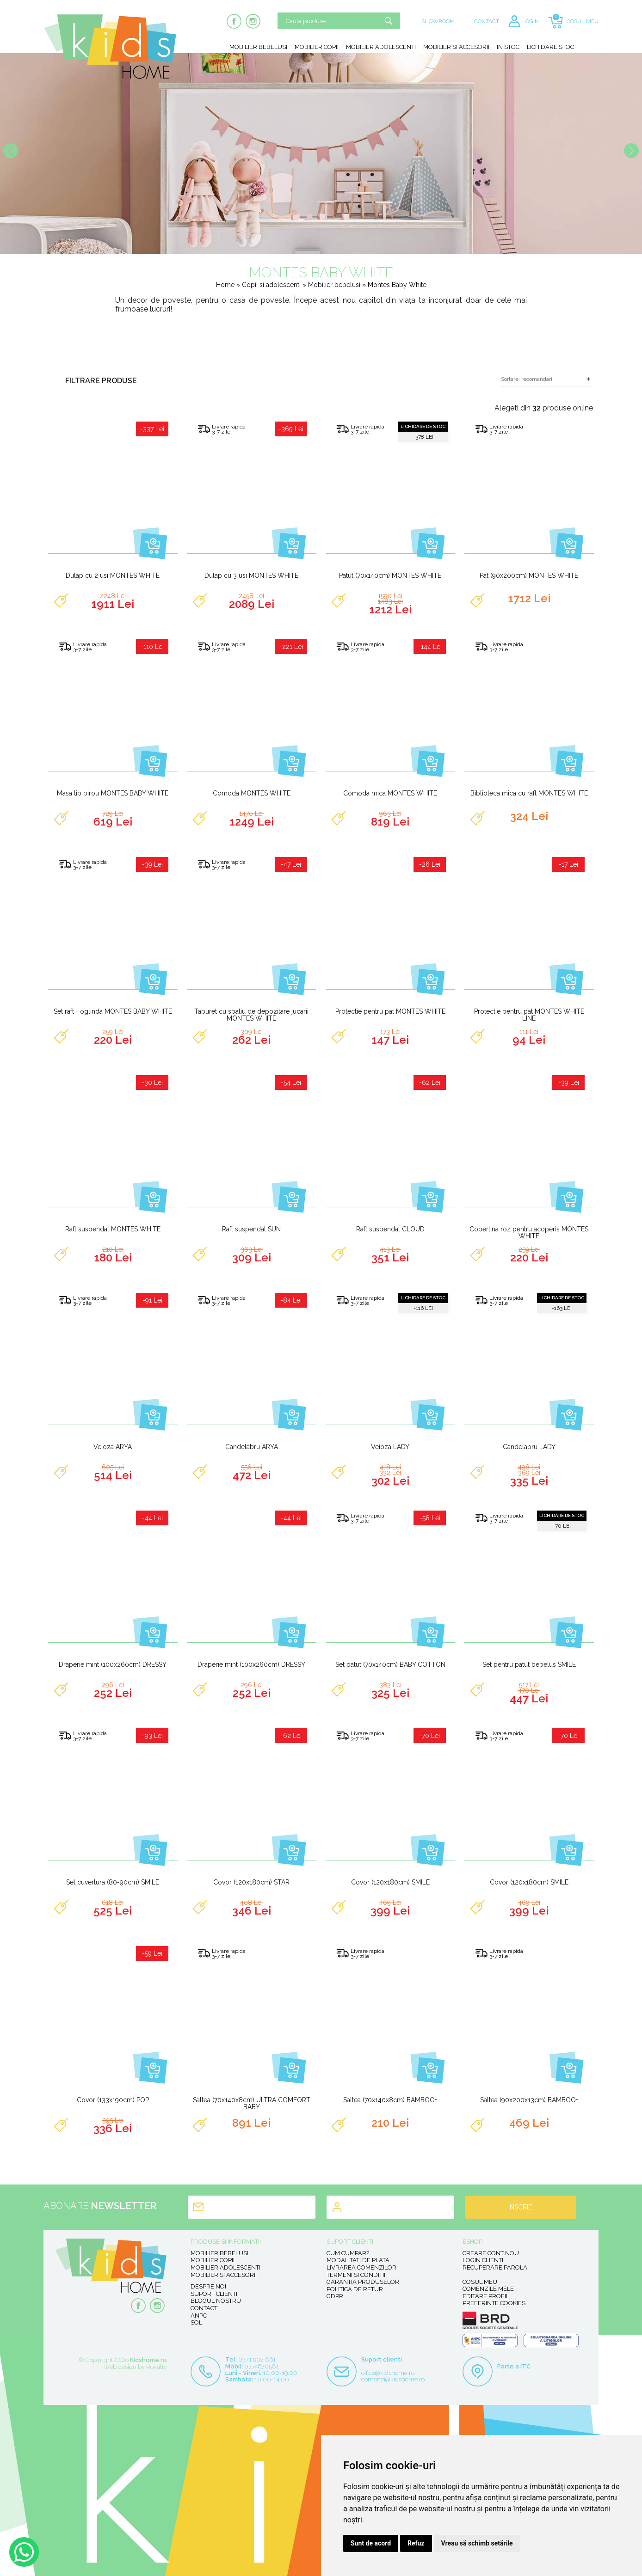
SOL (196, 2322)
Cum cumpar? (348, 2253)
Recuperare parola (495, 2267)
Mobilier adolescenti (381, 46)
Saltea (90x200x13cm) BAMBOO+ (529, 2100)
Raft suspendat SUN (251, 1229)
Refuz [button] (416, 2543)
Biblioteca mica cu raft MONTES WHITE (529, 793)
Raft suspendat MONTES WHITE (112, 1229)
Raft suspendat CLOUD (390, 1229)
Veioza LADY (390, 1446)
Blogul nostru (216, 2300)
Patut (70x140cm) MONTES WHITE (390, 575)
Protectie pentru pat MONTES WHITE (390, 1011)
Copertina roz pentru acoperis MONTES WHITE (528, 1232)
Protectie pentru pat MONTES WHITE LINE (529, 1015)
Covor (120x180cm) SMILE (390, 1882)
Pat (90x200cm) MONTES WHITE (529, 575)
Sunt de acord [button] (371, 2543)
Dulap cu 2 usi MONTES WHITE (113, 575)
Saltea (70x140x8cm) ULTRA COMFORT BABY (251, 2103)
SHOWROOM (438, 21)
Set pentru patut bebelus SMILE (529, 1664)
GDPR (335, 2296)
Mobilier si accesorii (456, 46)
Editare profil (486, 2296)
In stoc (508, 46)
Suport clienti (214, 2293)
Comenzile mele (488, 2288)
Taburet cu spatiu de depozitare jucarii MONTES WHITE (251, 1015)
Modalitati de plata (358, 2260)
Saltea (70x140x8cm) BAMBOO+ (390, 2100)
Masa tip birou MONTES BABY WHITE (112, 793)
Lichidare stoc (550, 46)
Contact (204, 2308)
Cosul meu (480, 2281)
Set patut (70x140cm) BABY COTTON (390, 1664)
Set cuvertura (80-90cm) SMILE (112, 1882)
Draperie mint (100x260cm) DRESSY (113, 1664)
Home (225, 284)
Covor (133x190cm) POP (113, 2100)
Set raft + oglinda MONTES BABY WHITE (113, 1011)
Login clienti (483, 2260)
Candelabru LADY (529, 1446)
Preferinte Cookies (494, 2303)
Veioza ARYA (112, 1446)
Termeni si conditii (356, 2274)
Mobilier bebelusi (258, 46)
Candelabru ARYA (251, 1446)
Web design (120, 2366)
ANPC (199, 2315)
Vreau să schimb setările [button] (477, 2543)
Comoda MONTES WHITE (251, 793)
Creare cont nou (491, 2253)
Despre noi (208, 2286)
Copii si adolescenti (272, 284)
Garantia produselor (363, 2281)
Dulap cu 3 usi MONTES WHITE (251, 575)
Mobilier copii (317, 46)
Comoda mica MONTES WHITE (390, 793)
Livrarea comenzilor (361, 2267)
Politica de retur (355, 2289)
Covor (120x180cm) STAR (251, 1882)
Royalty (156, 2366)
